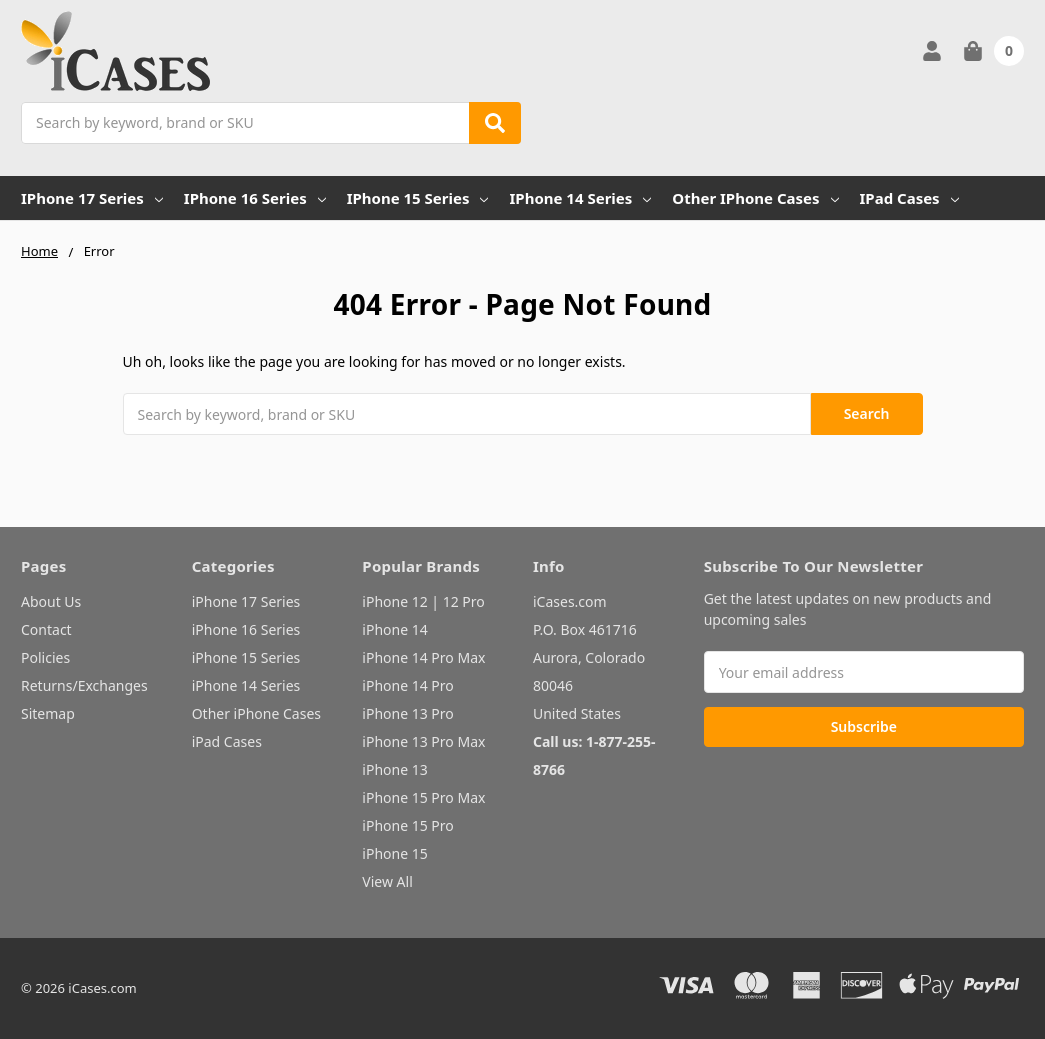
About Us (51, 601)
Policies (45, 657)
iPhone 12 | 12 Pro (423, 601)
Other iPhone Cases (755, 198)
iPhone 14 (394, 629)
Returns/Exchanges (84, 685)
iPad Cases (909, 198)
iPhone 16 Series (255, 198)
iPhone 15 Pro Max (423, 797)
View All (387, 881)
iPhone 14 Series (580, 198)
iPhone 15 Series (418, 198)
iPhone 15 (394, 853)
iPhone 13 (394, 769)
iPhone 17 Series (92, 198)
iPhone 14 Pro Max (423, 657)
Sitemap (48, 713)
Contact (46, 629)
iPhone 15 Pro (408, 825)
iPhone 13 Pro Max (423, 741)
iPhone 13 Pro (408, 713)
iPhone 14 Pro (408, 685)
